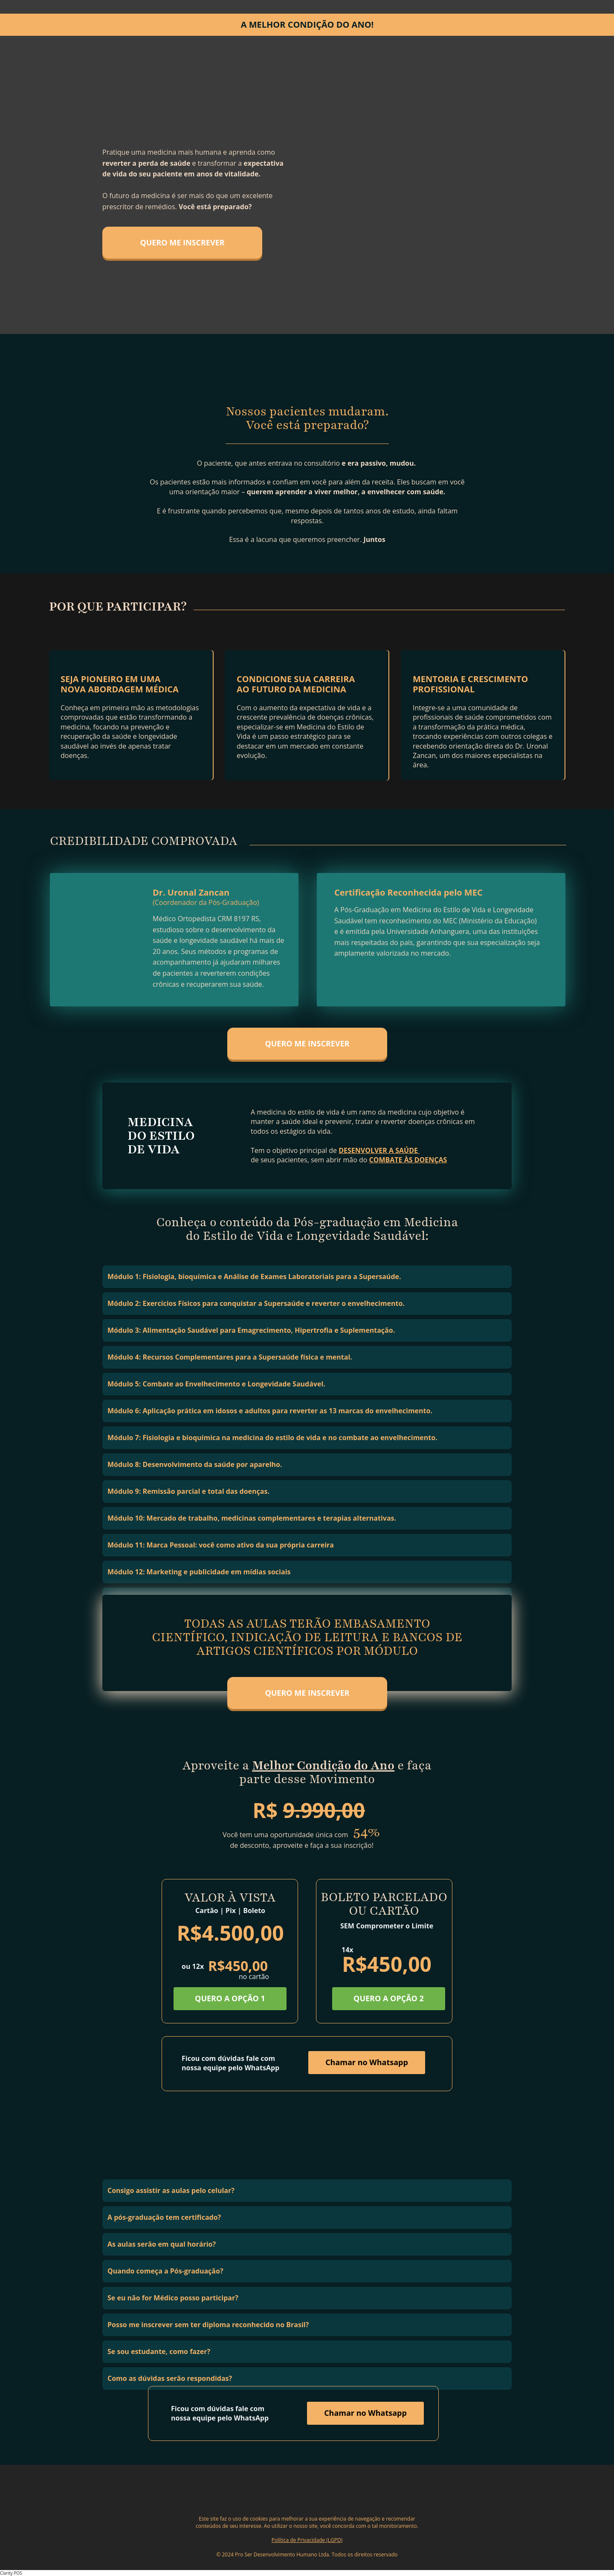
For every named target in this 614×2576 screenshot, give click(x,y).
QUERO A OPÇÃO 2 (388, 1998)
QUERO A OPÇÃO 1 (230, 1999)
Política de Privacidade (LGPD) (307, 2540)
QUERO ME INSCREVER (182, 242)
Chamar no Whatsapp (366, 2062)
